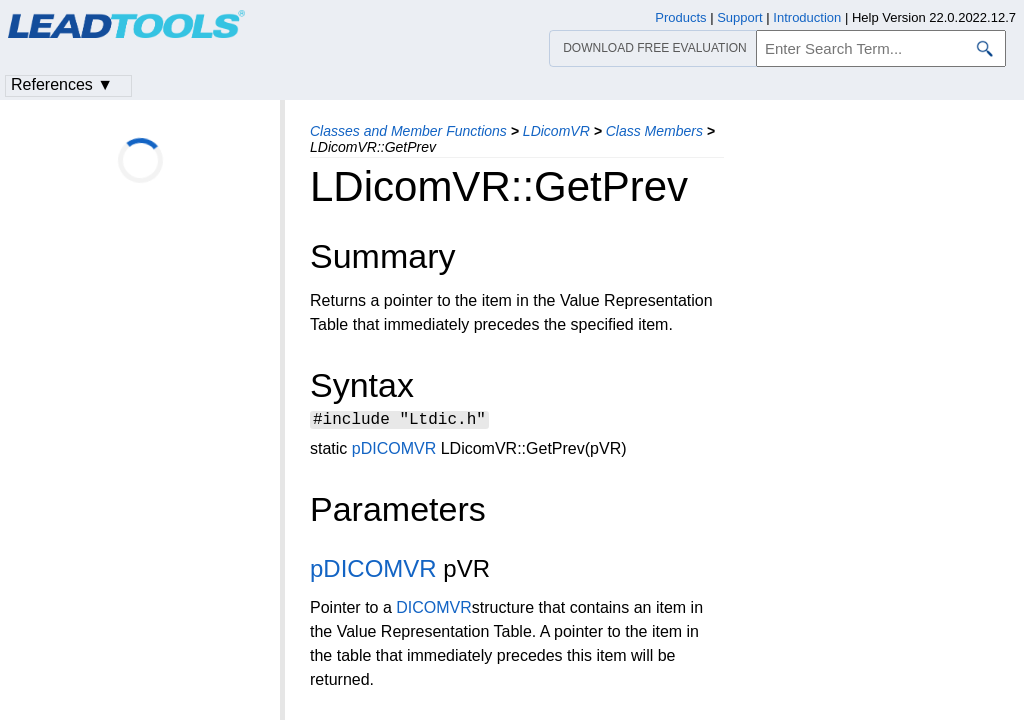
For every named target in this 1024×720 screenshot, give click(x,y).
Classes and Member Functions (408, 131)
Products (680, 17)
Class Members (654, 131)
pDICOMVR (394, 451)
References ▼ (62, 84)
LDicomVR (556, 131)
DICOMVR (434, 610)
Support (740, 17)
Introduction (807, 17)
